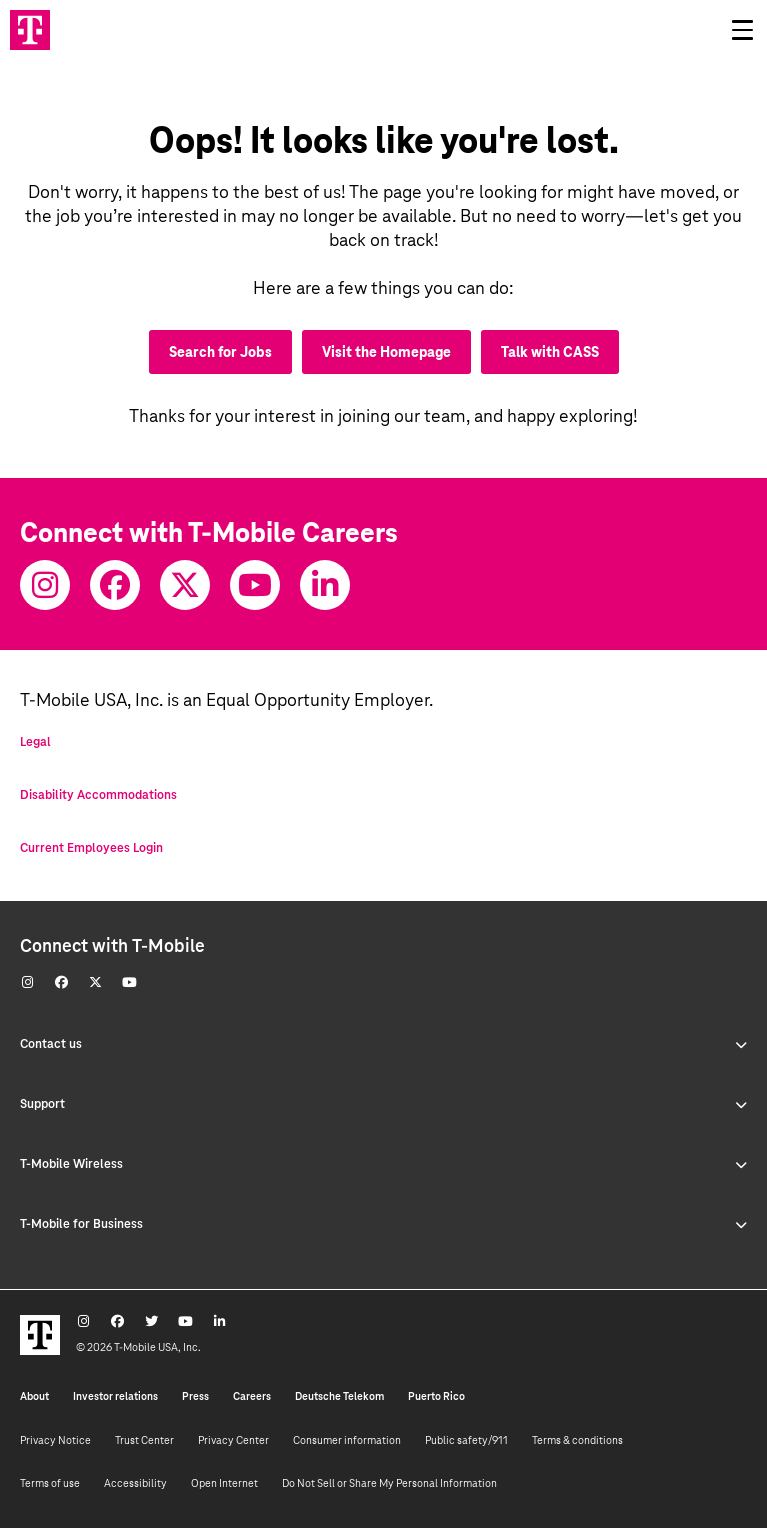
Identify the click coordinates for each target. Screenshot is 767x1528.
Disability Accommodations (98, 795)
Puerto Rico (436, 1396)
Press (195, 1396)
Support (383, 1104)
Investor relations (115, 1396)
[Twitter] (185, 585)
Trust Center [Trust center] (144, 1440)
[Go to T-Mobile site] (30, 30)
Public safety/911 (466, 1440)
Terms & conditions (577, 1440)
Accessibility (135, 1483)
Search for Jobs (220, 352)
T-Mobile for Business (383, 1224)
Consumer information (347, 1440)
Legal (35, 742)
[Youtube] (255, 585)
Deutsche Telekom (339, 1396)
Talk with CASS (550, 352)
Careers (252, 1396)
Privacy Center (233, 1440)
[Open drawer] (742, 30)
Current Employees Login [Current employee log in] (91, 848)
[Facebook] (115, 585)
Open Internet (224, 1483)
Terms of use (50, 1483)
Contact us (383, 1044)
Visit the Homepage (386, 352)
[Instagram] (45, 585)
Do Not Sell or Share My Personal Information (389, 1483)
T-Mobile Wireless (383, 1164)
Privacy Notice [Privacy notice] (55, 1440)
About (34, 1396)
